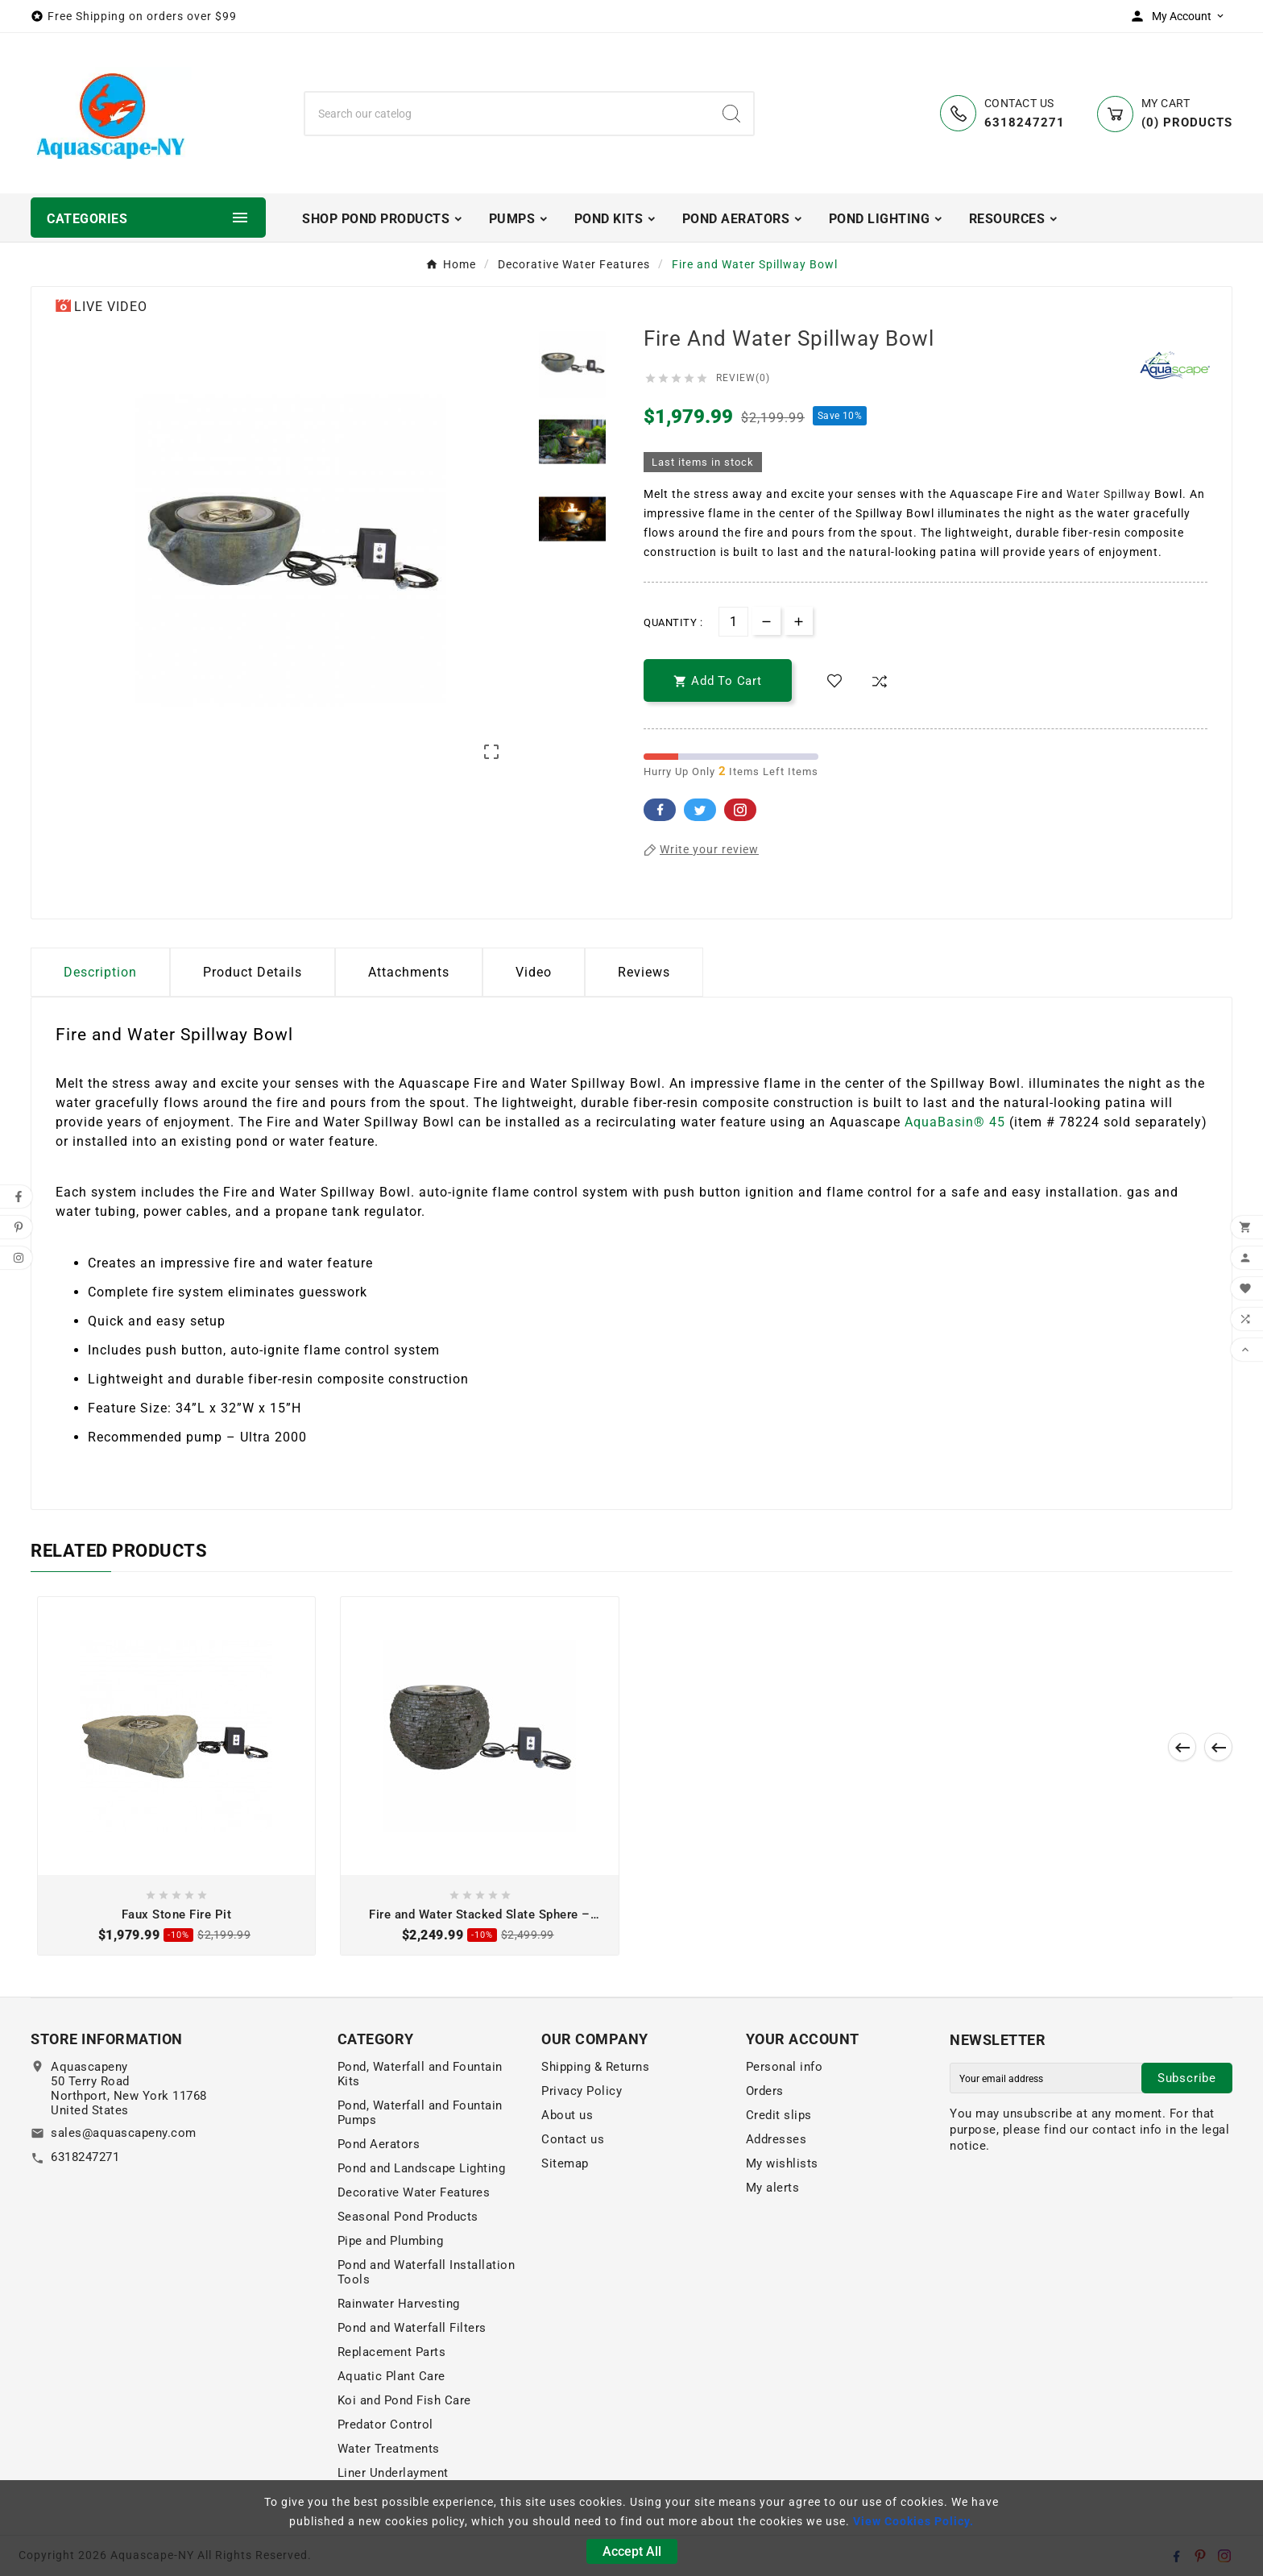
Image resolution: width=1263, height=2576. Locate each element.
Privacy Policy (581, 2091)
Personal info (784, 2067)
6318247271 (85, 2157)
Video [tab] (534, 972)
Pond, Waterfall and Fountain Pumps (420, 2112)
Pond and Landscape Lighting (421, 2168)
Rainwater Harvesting (398, 2303)
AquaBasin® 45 (955, 1122)
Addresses (776, 2139)
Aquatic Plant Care (391, 2376)
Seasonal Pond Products (407, 2216)
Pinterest (740, 810)
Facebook (660, 810)
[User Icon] (1180, 16)
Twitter (700, 810)
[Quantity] (733, 622)
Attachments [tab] (408, 972)
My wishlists (782, 2163)
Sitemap (565, 2163)
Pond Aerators (378, 2144)
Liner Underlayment (393, 2473)
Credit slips (779, 2115)
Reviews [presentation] (644, 972)
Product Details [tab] (252, 972)
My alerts (773, 2187)
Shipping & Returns (595, 2067)
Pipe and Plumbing (390, 2241)
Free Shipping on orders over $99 (142, 16)
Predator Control (385, 2424)
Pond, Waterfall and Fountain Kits (420, 2074)
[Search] (507, 114)
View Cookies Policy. (913, 2521)
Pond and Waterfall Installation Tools (426, 2272)
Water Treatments (388, 2448)
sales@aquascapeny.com (124, 2133)
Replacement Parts (391, 2352)
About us (567, 2115)
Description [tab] (100, 972)
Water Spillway (1108, 493)
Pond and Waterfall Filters (412, 2328)
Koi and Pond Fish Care (404, 2400)
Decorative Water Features (414, 2192)
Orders (765, 2091)
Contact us (572, 2139)
